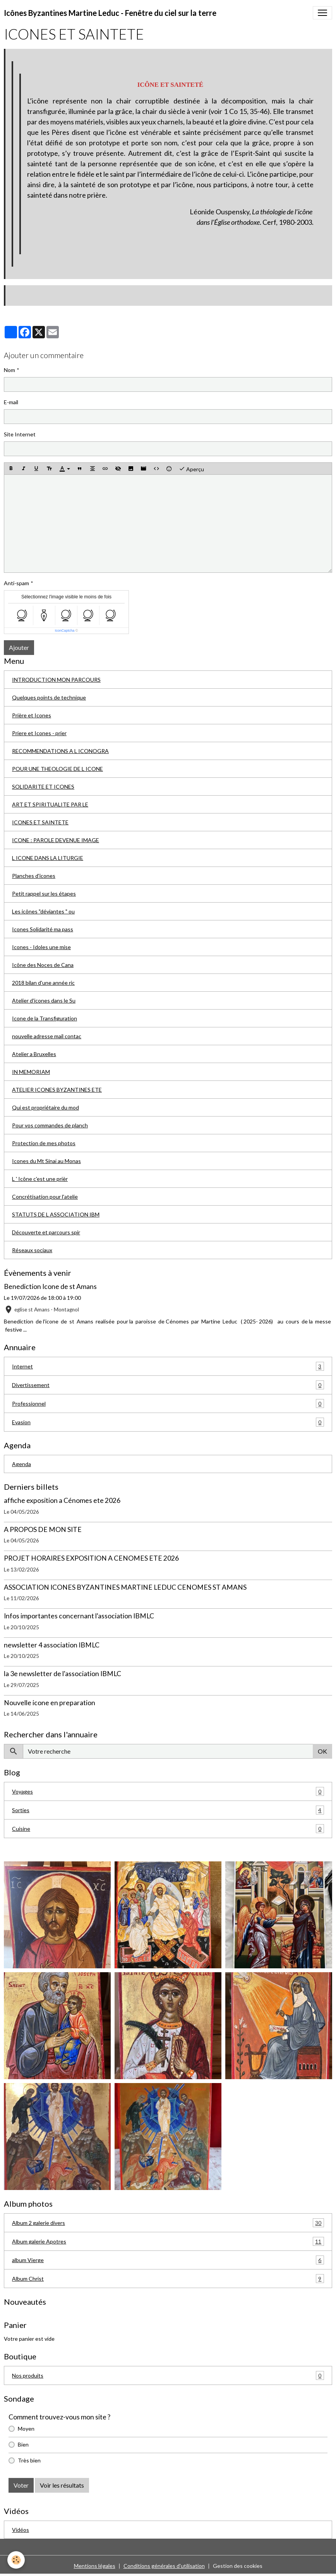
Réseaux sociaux (32, 1250)
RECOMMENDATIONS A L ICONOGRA (60, 751)
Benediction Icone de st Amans (50, 1286)
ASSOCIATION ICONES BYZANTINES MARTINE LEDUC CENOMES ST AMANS (125, 1587)
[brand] (110, 13)
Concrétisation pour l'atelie (45, 1196)
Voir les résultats (62, 2485)
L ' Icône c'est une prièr (40, 1178)
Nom (9, 370)
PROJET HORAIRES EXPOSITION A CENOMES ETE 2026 (91, 1558)
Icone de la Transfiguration (44, 1018)
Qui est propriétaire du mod (45, 1107)
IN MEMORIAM (31, 1071)
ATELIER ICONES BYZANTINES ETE (57, 1089)
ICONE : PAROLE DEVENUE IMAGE (55, 840)
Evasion (168, 1422)
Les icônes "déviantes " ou (43, 911)
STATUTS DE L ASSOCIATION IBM (55, 1214)
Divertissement (168, 1384)
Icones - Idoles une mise (41, 947)
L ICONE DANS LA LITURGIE (47, 858)
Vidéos (20, 2529)
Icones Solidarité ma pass (42, 929)
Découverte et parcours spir (46, 1232)
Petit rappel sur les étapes (44, 893)
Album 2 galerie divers (168, 2222)
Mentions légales (94, 2565)
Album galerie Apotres (168, 2241)
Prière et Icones (31, 715)
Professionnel (168, 1403)
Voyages (168, 1791)
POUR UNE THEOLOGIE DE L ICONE (57, 768)
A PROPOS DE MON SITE (43, 1529)
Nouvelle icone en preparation (49, 1703)
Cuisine (168, 1828)
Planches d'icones (33, 875)
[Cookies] (16, 2560)
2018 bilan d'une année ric (43, 982)
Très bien (29, 2460)
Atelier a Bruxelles (34, 1054)
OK (322, 1751)
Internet (168, 1366)
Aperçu (191, 468)
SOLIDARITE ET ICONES (43, 786)
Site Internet (20, 434)
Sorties (168, 1810)
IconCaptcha (65, 630)
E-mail (11, 402)
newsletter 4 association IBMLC (51, 1645)
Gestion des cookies (237, 2565)
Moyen (26, 2428)
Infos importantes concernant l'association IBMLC (79, 1616)
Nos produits (168, 2375)
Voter (21, 2485)
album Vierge (168, 2260)
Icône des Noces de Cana (43, 964)
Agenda (21, 1464)
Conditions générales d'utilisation (164, 2565)
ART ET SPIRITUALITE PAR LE (50, 804)
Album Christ (168, 2278)
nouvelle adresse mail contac (46, 1036)
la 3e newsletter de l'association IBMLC (62, 1674)
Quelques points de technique (49, 697)
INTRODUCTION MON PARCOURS (56, 679)
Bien (23, 2444)
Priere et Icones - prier (39, 733)
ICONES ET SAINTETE (40, 822)
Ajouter (19, 647)
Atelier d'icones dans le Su (43, 1000)
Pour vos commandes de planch (50, 1125)
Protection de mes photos (43, 1143)
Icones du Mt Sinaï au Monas (46, 1161)
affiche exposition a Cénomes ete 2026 (62, 1500)
